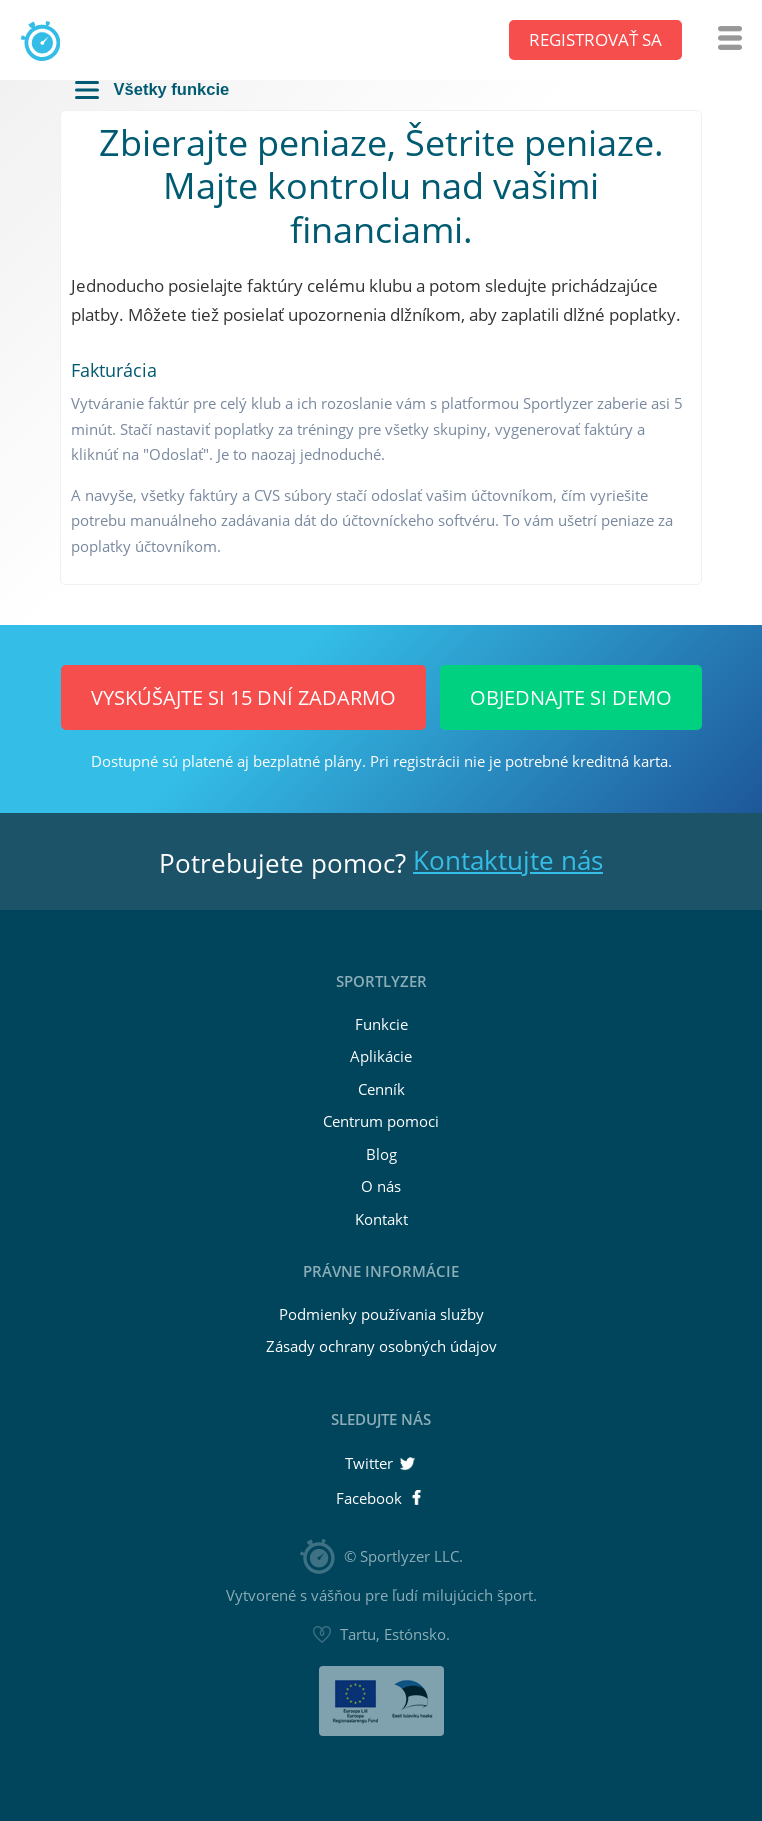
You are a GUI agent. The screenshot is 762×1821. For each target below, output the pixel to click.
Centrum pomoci (381, 1121)
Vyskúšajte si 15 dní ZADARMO (243, 697)
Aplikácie (381, 1056)
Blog (381, 1154)
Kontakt (381, 1219)
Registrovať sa (595, 39)
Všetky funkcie (152, 89)
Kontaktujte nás (508, 860)
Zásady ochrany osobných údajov (381, 1346)
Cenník (381, 1089)
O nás (381, 1186)
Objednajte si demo (571, 697)
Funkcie (381, 1024)
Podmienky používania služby (381, 1314)
